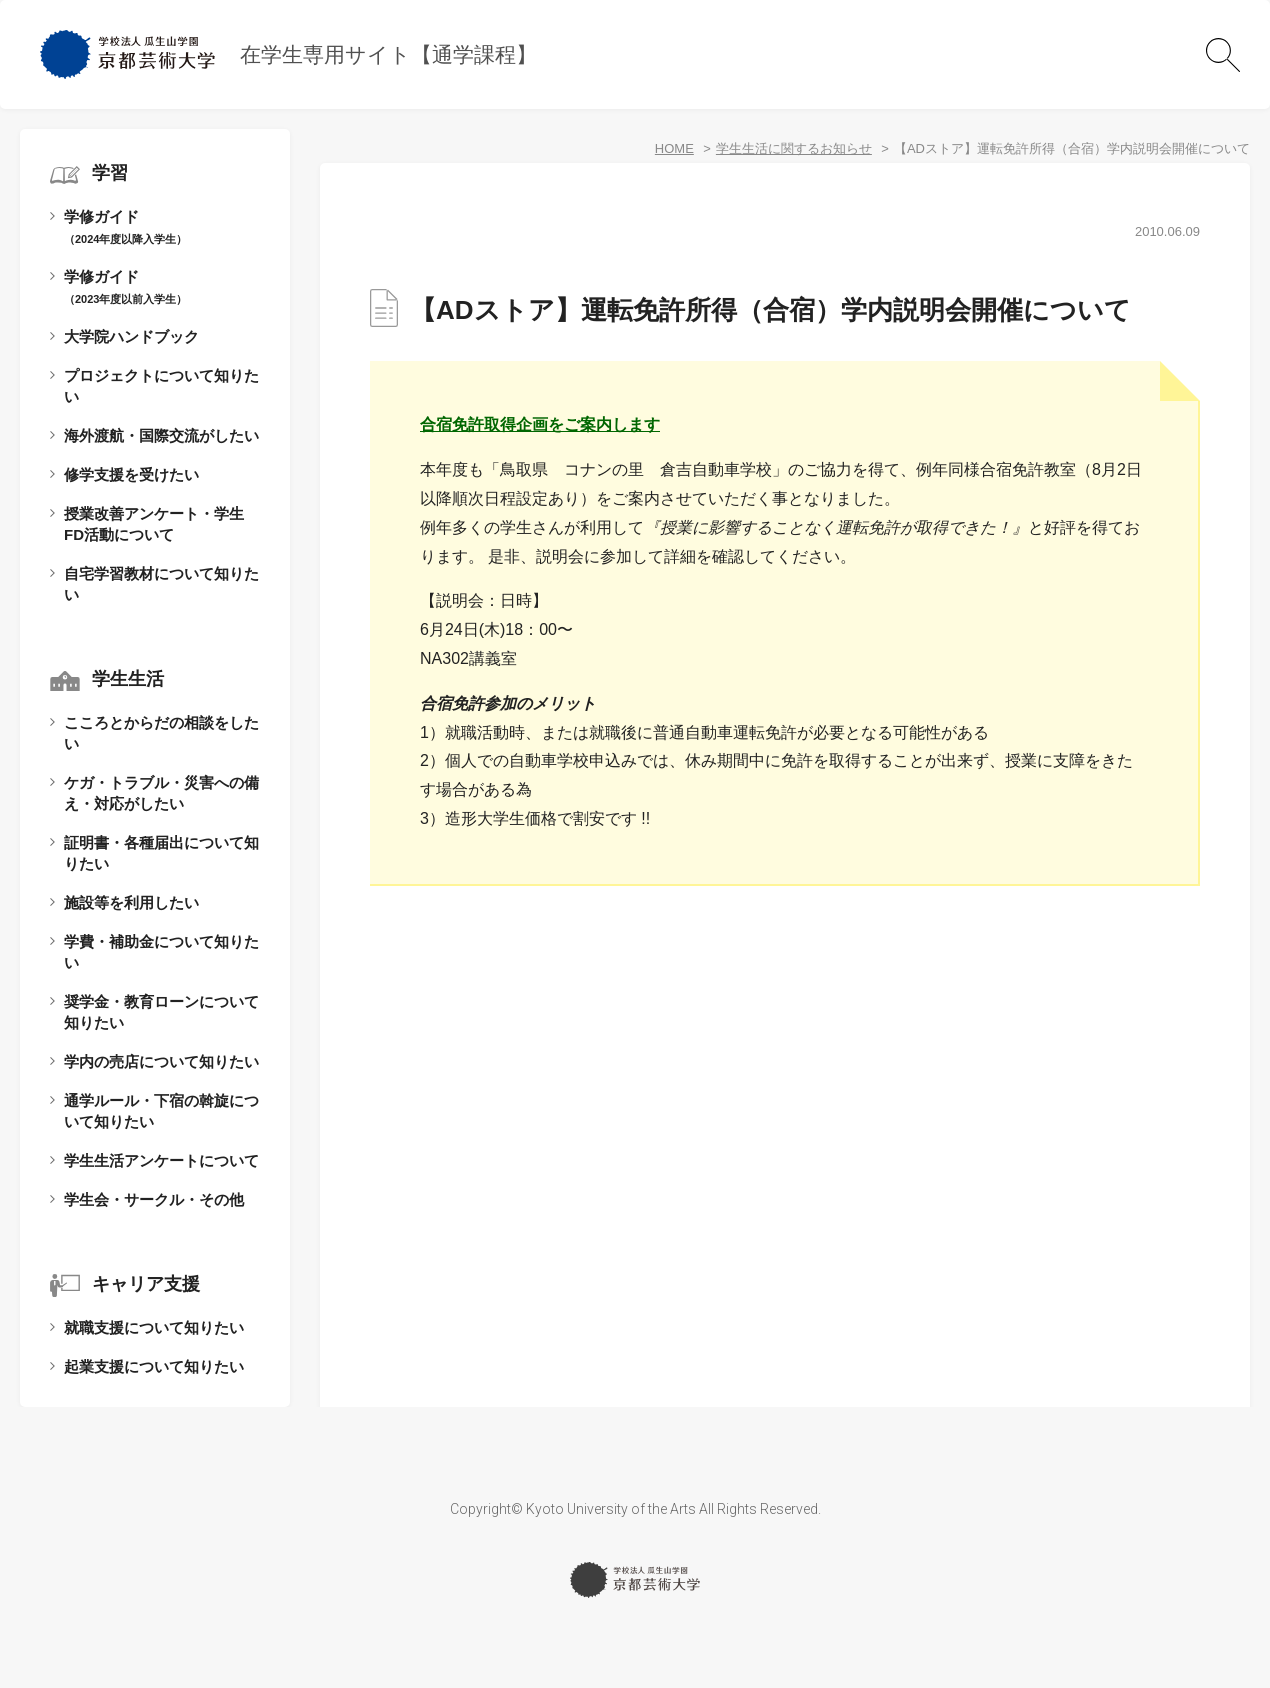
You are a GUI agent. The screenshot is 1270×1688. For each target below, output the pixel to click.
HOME (674, 148)
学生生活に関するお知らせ (794, 148)
